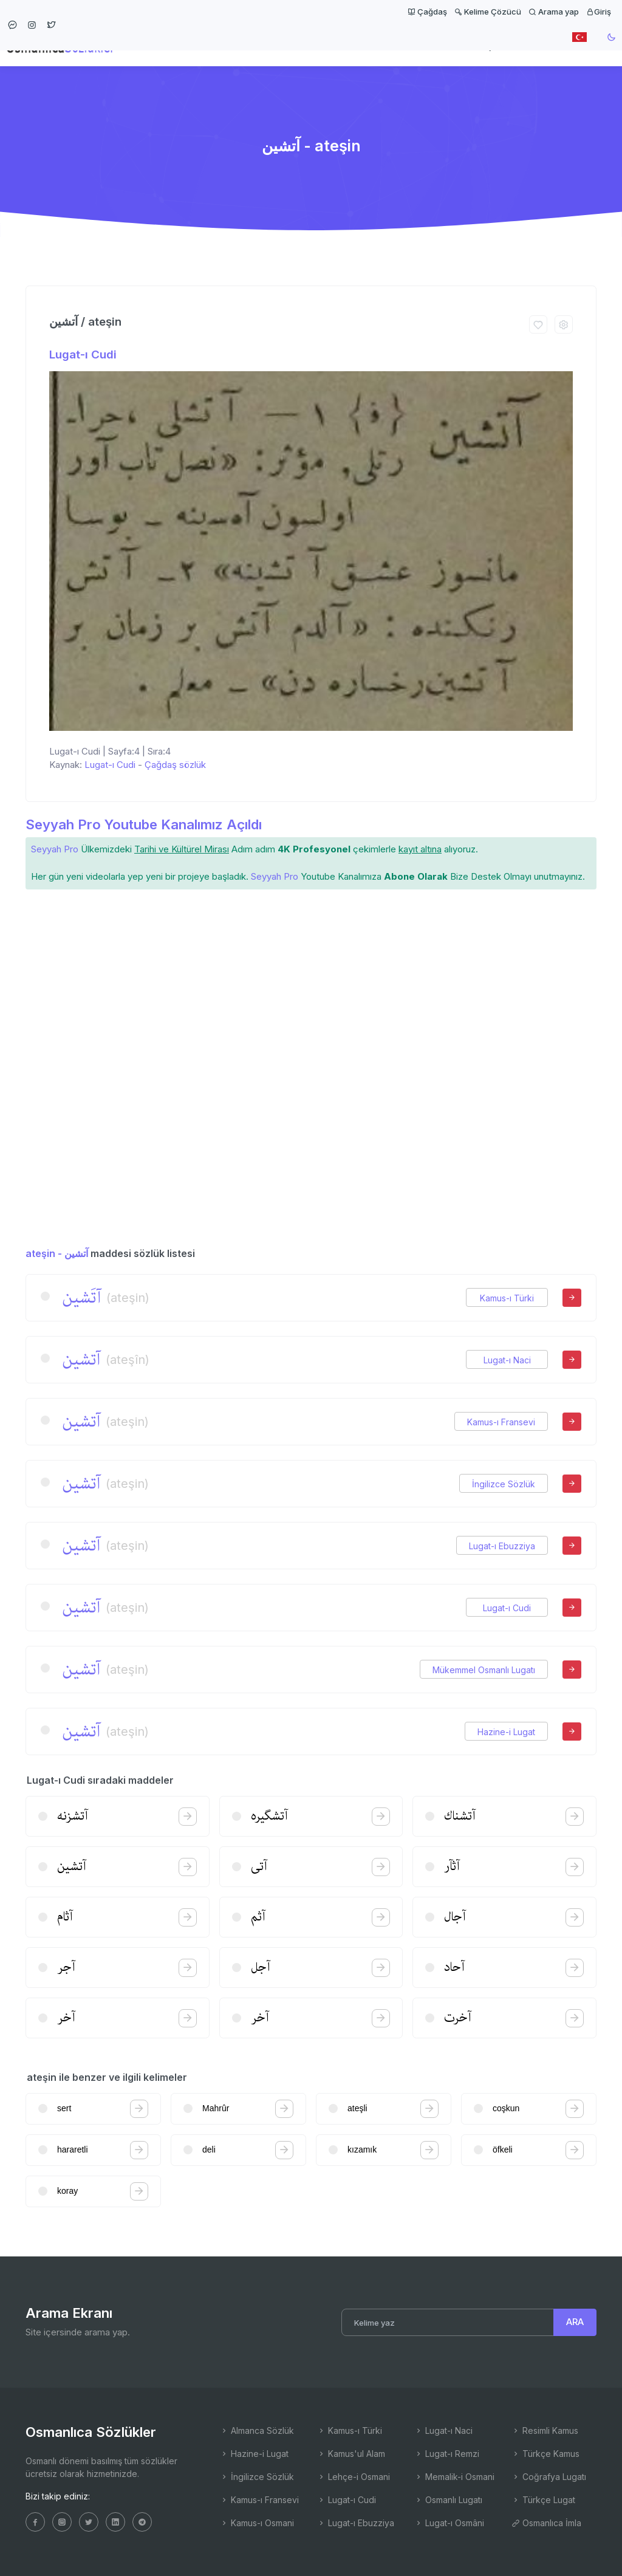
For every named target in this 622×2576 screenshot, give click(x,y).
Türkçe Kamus (545, 2453)
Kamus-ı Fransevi (501, 1422)
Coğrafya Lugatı (548, 2477)
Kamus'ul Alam (351, 2453)
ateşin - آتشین (57, 1253)
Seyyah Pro (54, 849)
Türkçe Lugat (543, 2500)
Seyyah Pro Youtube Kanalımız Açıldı (144, 824)
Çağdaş (427, 11)
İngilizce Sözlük (503, 1484)
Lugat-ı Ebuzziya (502, 1546)
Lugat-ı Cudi (83, 354)
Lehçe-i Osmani (353, 2477)
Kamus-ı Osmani (257, 2523)
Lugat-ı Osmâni (449, 2523)
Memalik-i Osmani (454, 2477)
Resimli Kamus (544, 2430)
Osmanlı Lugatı (448, 2500)
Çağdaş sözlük (175, 764)
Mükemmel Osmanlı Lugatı (483, 1670)
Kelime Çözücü (487, 11)
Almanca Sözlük (257, 2430)
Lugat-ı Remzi (446, 2453)
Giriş (598, 11)
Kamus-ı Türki (507, 1298)
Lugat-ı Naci (507, 1360)
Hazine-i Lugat (506, 1732)
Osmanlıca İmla (546, 2523)
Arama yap (553, 11)
